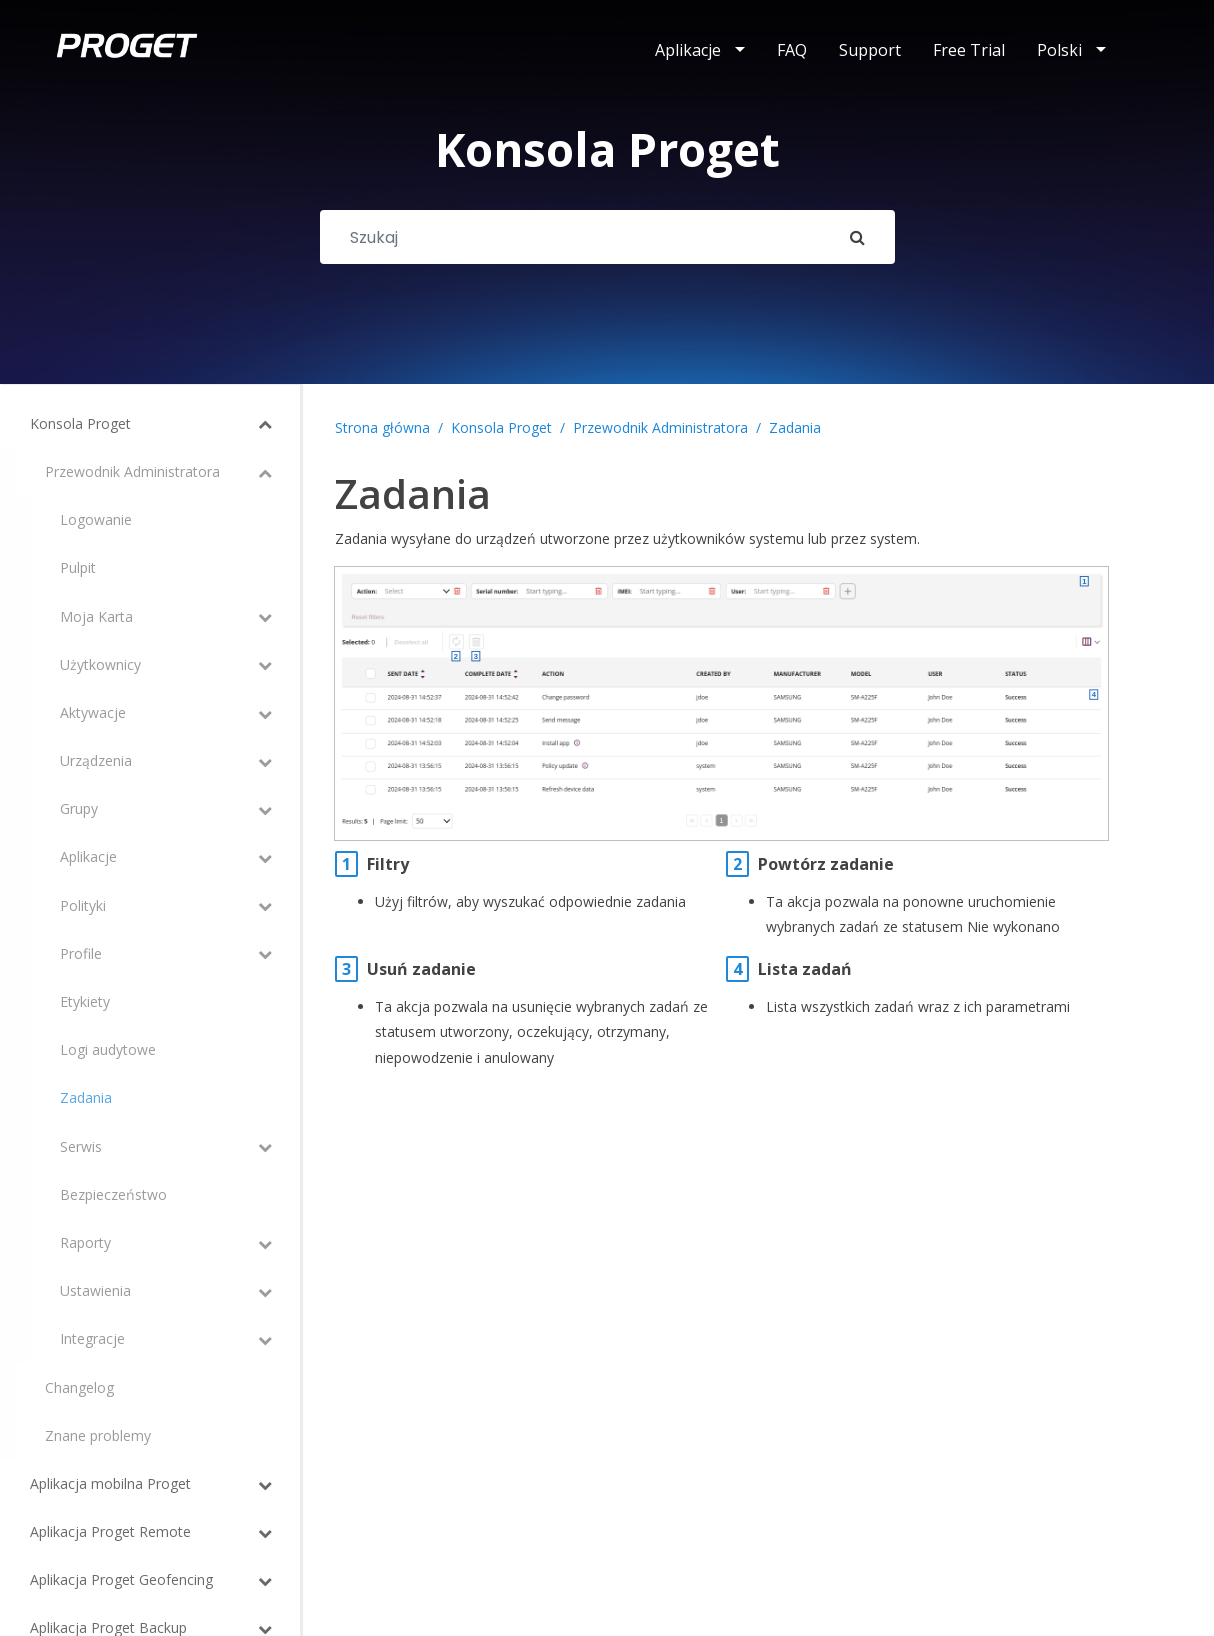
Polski (1059, 50)
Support (870, 50)
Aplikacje (688, 50)
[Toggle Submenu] (225, 424)
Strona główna (382, 427)
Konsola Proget (501, 427)
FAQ (792, 50)
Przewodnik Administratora (660, 427)
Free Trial (969, 50)
